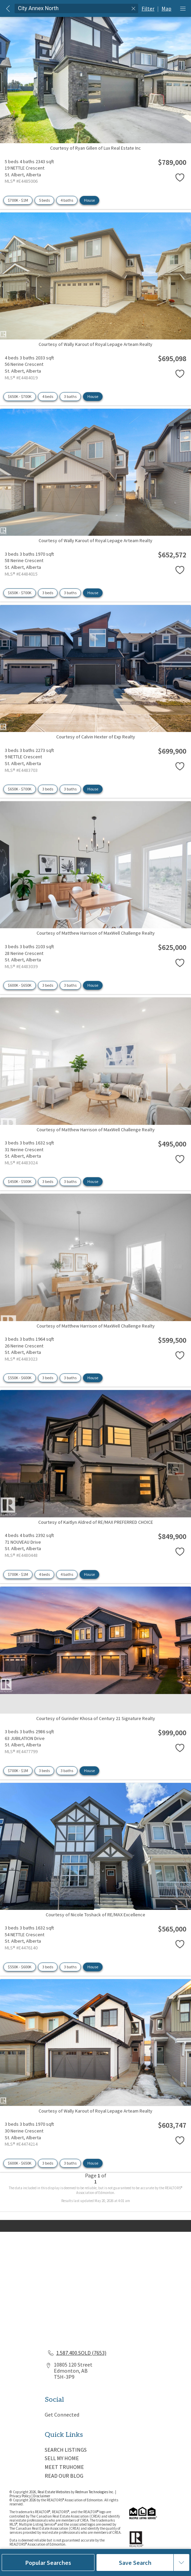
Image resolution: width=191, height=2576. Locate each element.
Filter (148, 8)
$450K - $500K (19, 1181)
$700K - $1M (18, 200)
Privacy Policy (20, 2496)
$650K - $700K (19, 396)
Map (166, 8)
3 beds (47, 592)
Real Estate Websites (54, 2492)
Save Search (135, 2563)
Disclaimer (41, 2496)
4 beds (47, 396)
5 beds (44, 200)
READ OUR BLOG (64, 2475)
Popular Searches (48, 2563)
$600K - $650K (19, 985)
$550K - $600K (19, 1377)
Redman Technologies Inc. (95, 2492)
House (89, 200)
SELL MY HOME (62, 2458)
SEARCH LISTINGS (66, 2449)
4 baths (67, 200)
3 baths (70, 396)
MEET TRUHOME (64, 2467)
